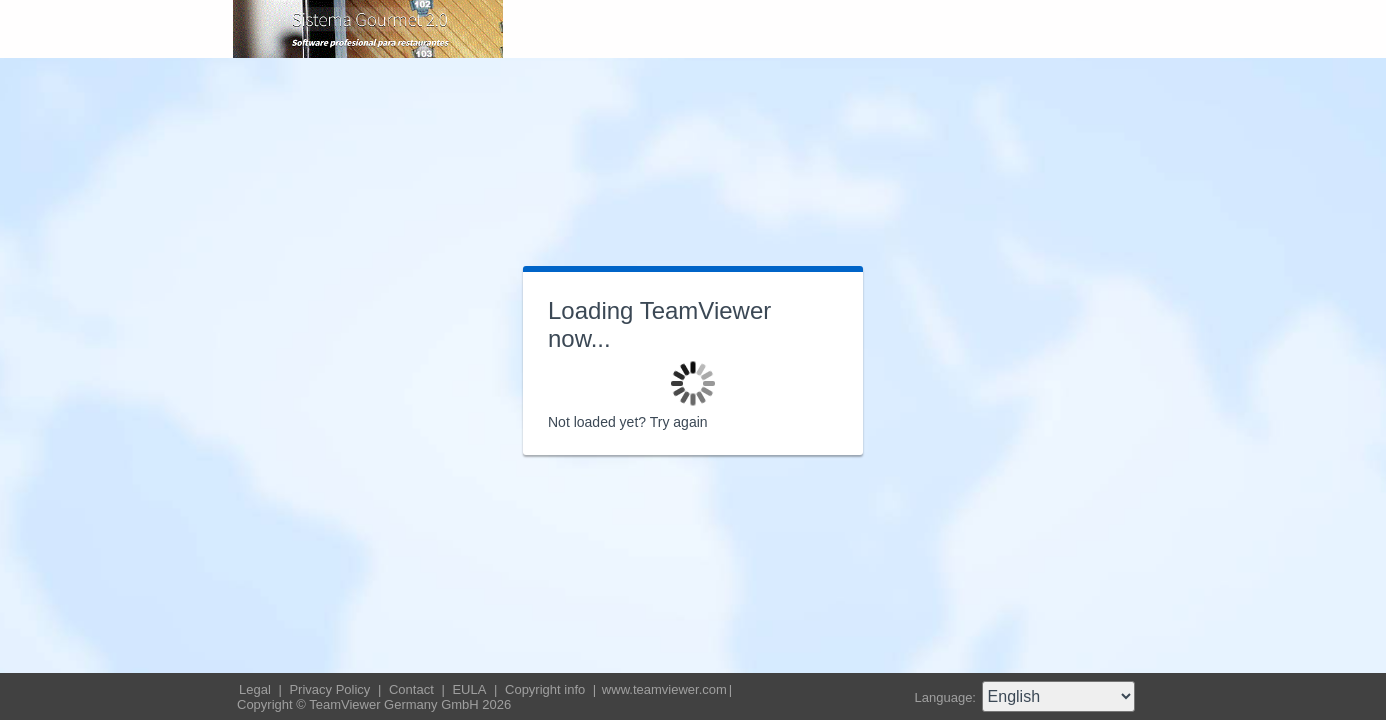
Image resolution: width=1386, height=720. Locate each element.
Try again (679, 422)
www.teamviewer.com (664, 689)
